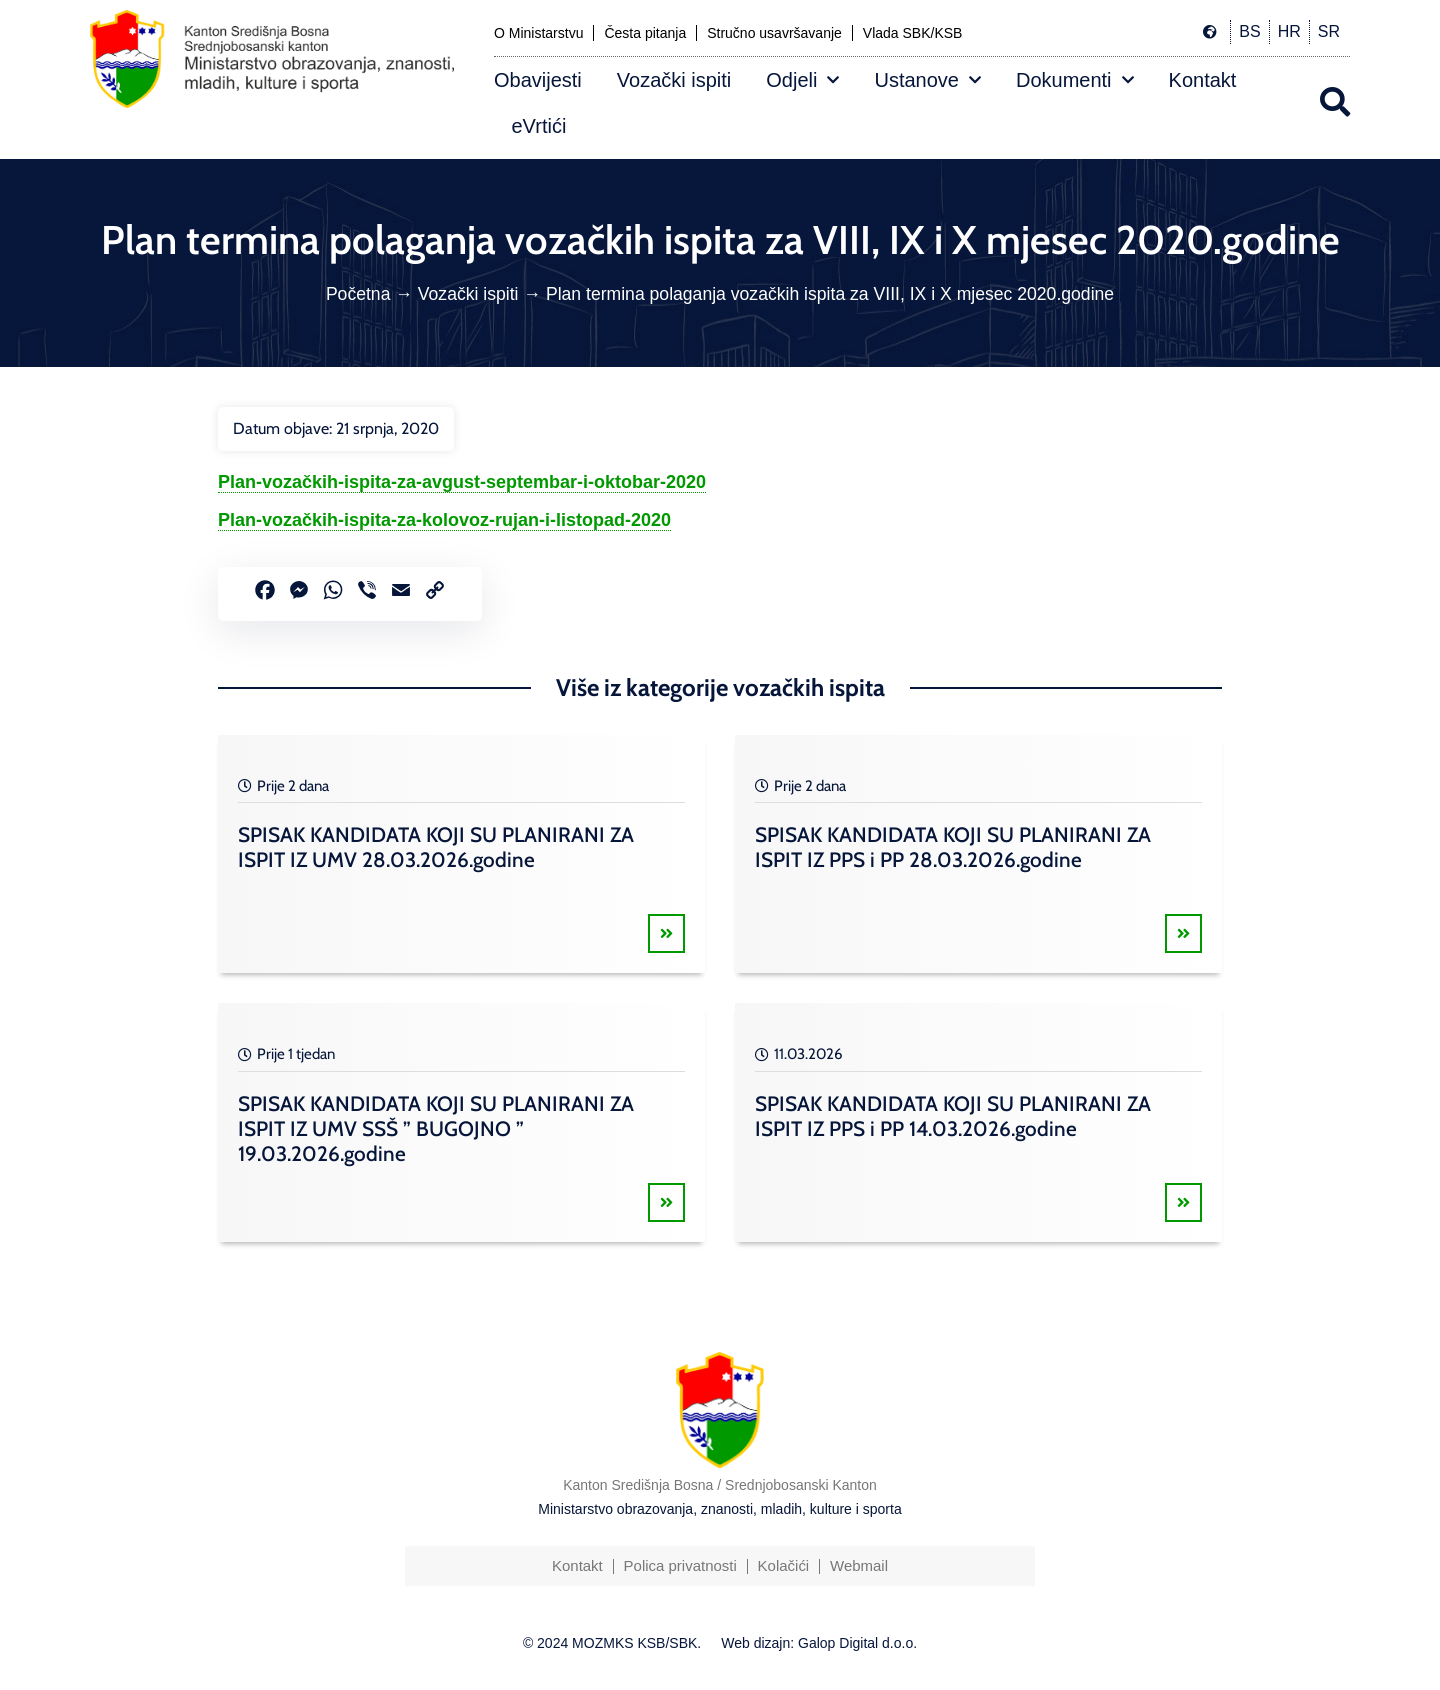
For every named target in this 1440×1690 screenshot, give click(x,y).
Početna (358, 294)
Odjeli (802, 80)
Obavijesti (538, 80)
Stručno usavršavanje (774, 33)
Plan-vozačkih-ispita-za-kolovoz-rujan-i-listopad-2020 (444, 520)
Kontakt (1203, 80)
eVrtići (539, 126)
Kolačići (784, 1565)
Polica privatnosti (679, 1565)
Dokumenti (1075, 80)
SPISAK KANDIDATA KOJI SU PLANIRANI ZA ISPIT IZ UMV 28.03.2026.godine (436, 847)
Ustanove (927, 80)
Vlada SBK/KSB (913, 33)
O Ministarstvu (538, 33)
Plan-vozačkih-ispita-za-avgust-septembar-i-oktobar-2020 (462, 482)
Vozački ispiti (674, 80)
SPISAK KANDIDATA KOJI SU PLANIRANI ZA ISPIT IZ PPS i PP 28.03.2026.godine (953, 847)
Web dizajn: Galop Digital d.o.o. (819, 1643)
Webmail (859, 1565)
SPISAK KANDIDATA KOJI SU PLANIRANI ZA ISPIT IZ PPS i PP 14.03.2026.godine (953, 1116)
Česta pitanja (645, 33)
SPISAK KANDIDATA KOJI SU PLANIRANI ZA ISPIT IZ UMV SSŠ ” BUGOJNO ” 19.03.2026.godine (436, 1128)
